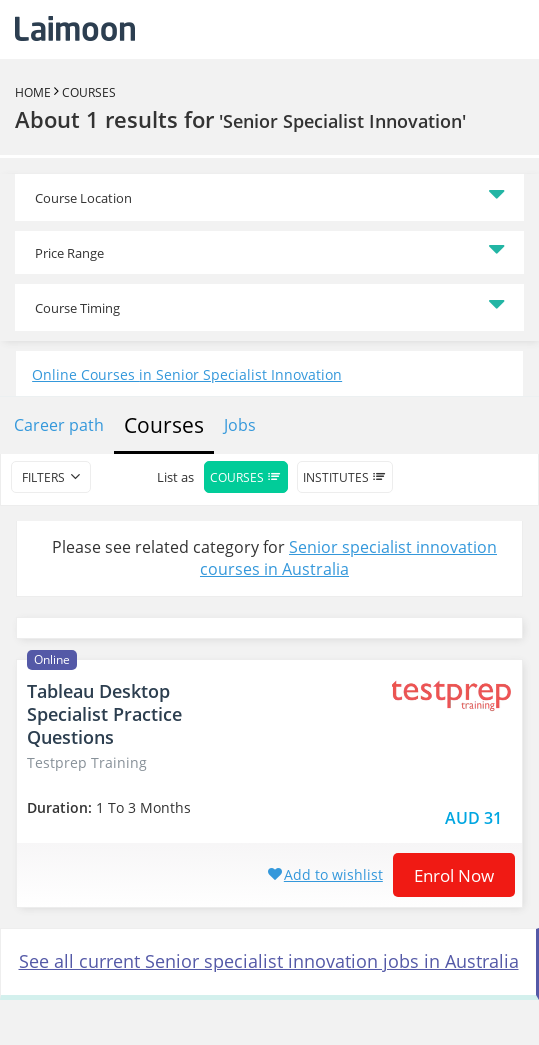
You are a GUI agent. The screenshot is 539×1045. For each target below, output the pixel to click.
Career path (59, 425)
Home (33, 92)
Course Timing (77, 308)
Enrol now (454, 875)
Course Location (83, 198)
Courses (89, 92)
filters (43, 477)
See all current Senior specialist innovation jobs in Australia (269, 961)
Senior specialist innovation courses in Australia (348, 558)
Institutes (345, 477)
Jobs (240, 425)
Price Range (69, 253)
